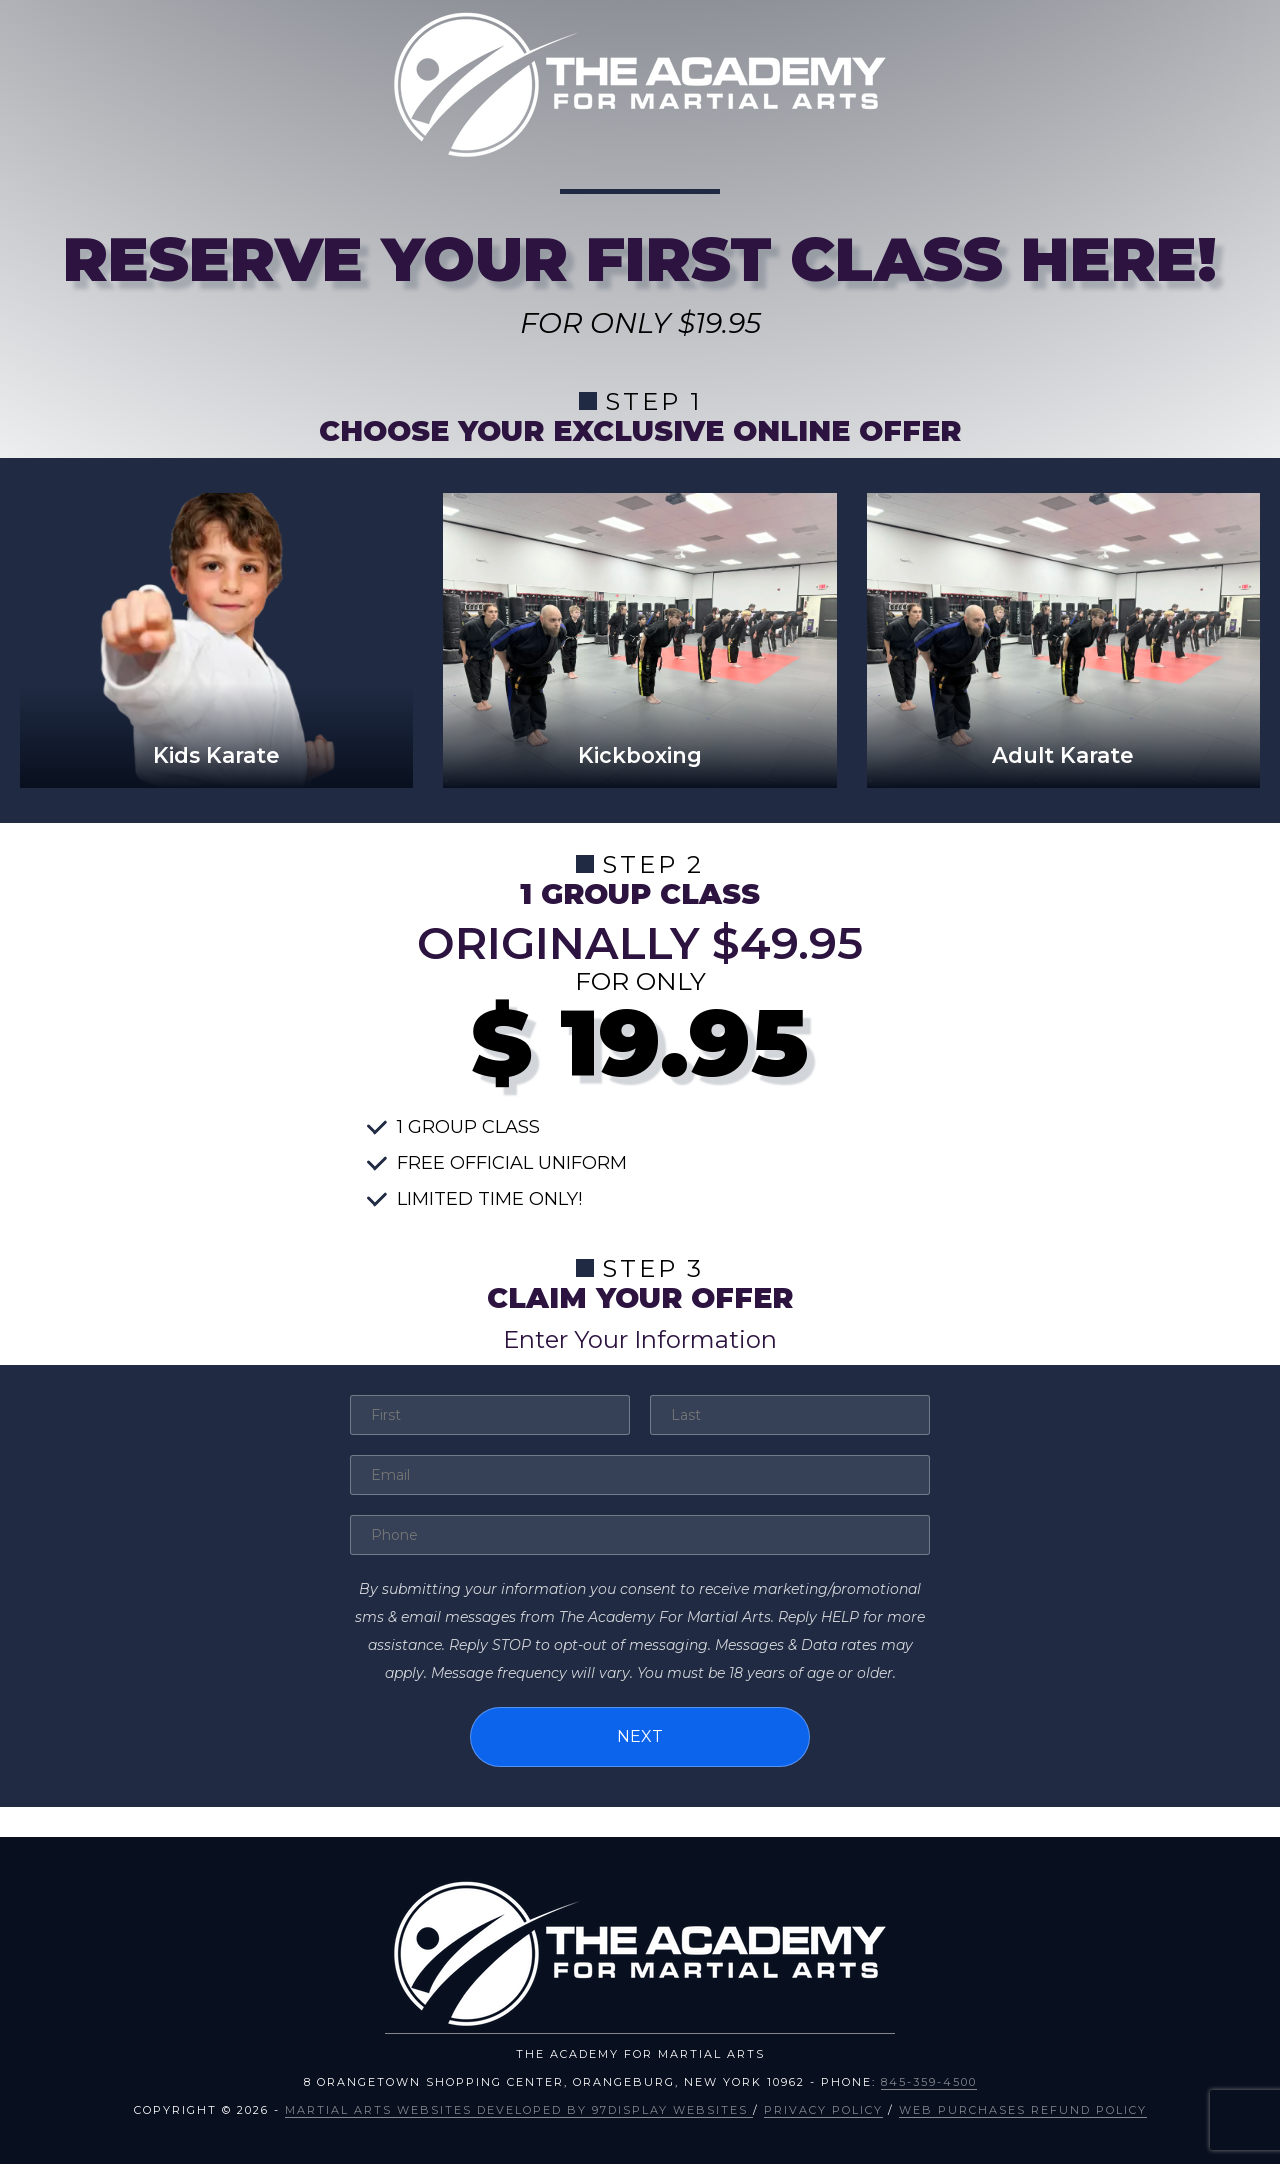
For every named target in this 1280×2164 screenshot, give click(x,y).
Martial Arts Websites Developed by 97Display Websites (519, 2110)
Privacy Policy (823, 2110)
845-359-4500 (929, 2082)
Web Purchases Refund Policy (1023, 2110)
